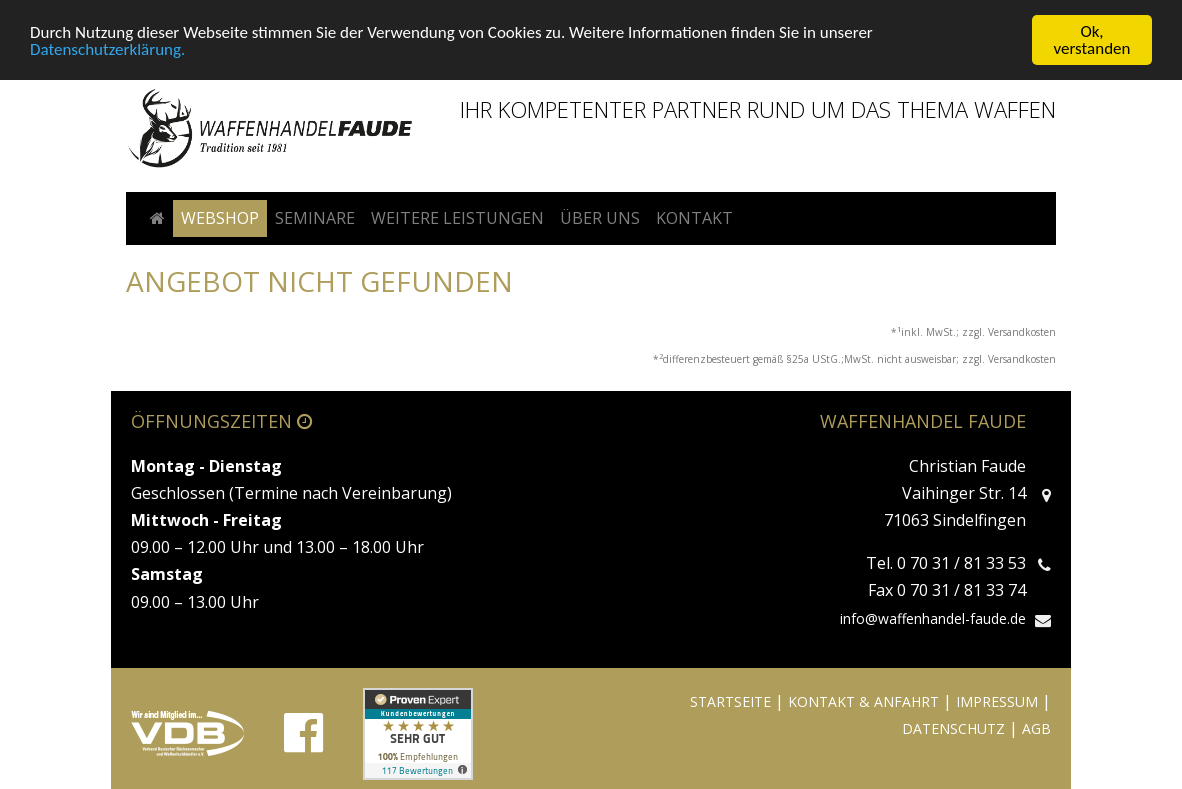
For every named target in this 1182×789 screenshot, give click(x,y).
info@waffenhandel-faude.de (933, 618)
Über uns (600, 218)
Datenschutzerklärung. (107, 49)
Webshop (220, 218)
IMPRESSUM (997, 701)
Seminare (315, 218)
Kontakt (694, 218)
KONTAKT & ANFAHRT (863, 701)
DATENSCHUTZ (953, 728)
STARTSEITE (730, 701)
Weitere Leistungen (457, 218)
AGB (1036, 728)
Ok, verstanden (1092, 40)
